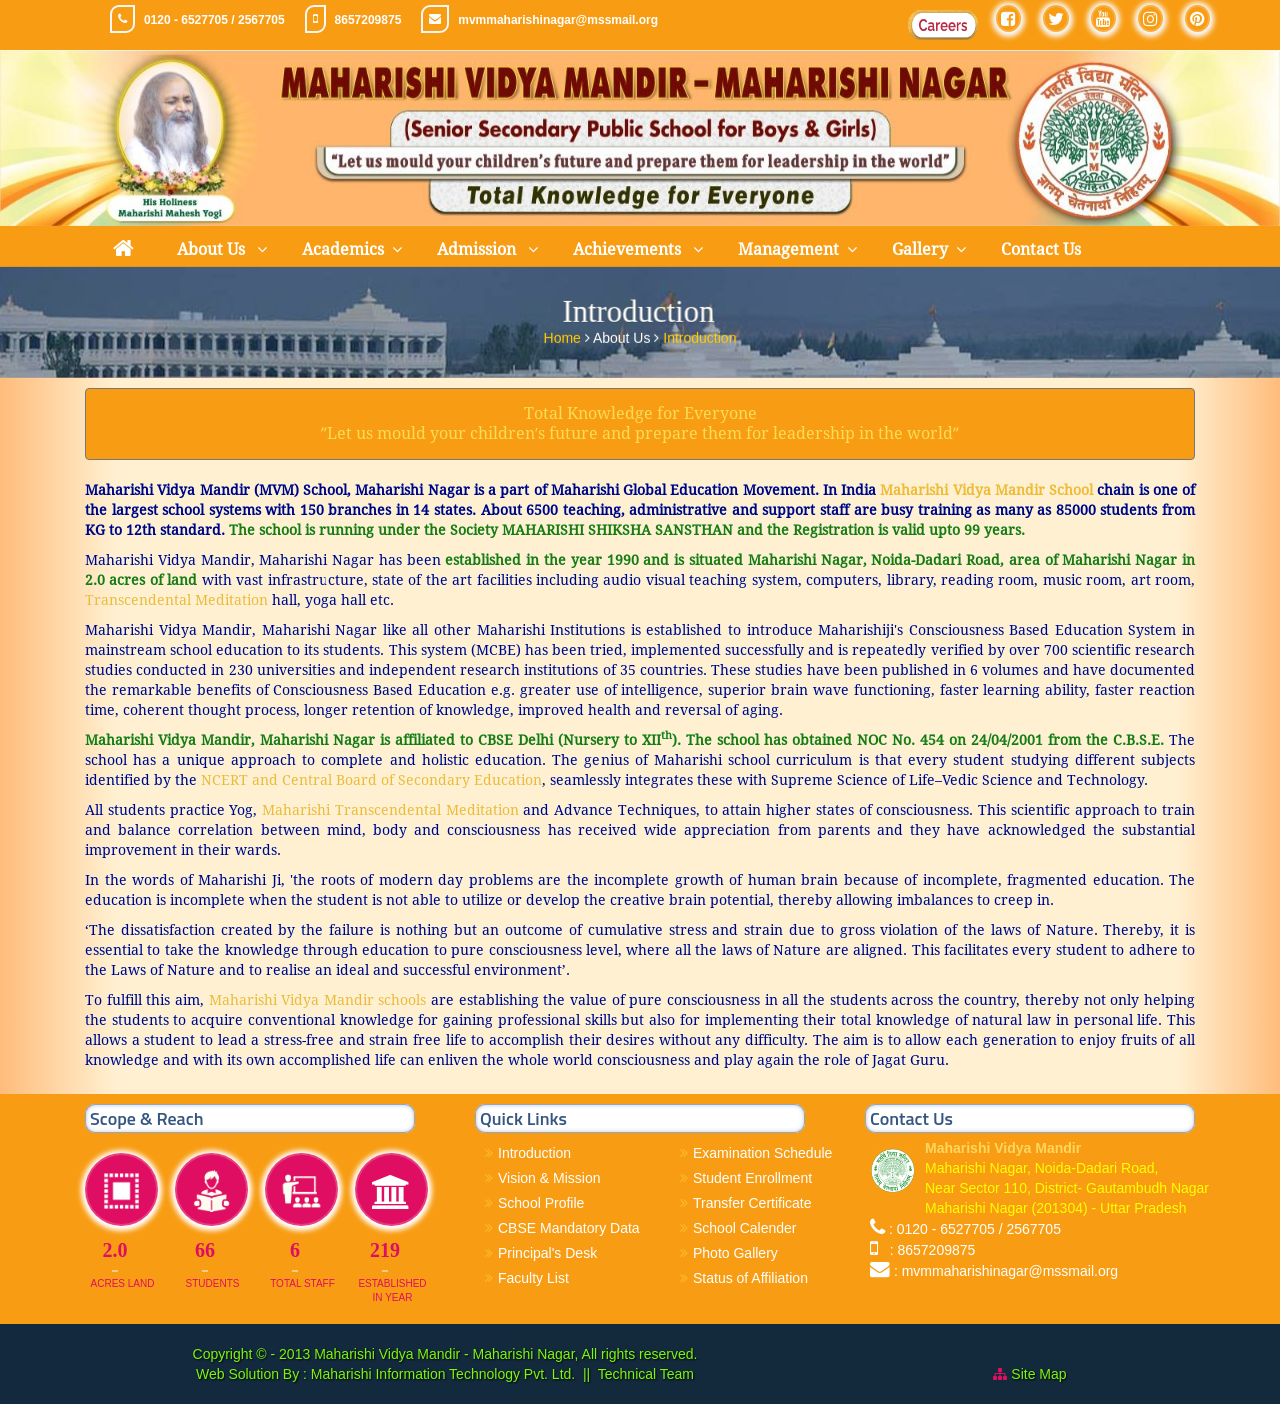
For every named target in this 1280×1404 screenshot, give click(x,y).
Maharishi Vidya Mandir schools (315, 1000)
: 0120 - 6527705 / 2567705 (975, 1229)
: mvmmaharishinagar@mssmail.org (1006, 1271)
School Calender (745, 1228)
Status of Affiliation (750, 1278)
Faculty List (533, 1278)
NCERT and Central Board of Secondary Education (369, 780)
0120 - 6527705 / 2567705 (214, 20)
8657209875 (368, 20)
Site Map (1038, 1374)
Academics (343, 249)
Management (788, 249)
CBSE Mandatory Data (569, 1228)
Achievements (629, 249)
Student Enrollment (752, 1178)
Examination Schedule (762, 1153)
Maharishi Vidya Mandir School (986, 490)
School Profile (541, 1203)
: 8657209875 (928, 1250)
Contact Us (1041, 249)
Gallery (920, 249)
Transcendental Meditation (176, 600)
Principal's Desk (547, 1253)
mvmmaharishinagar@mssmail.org (558, 20)
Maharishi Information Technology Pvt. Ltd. (441, 1374)
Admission (478, 249)
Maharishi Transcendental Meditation (390, 810)
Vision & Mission (549, 1178)
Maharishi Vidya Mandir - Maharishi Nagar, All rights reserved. (505, 1354)
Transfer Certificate (752, 1203)
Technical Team (646, 1374)
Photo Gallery (735, 1253)
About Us (213, 249)
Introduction (699, 334)
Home (564, 334)
